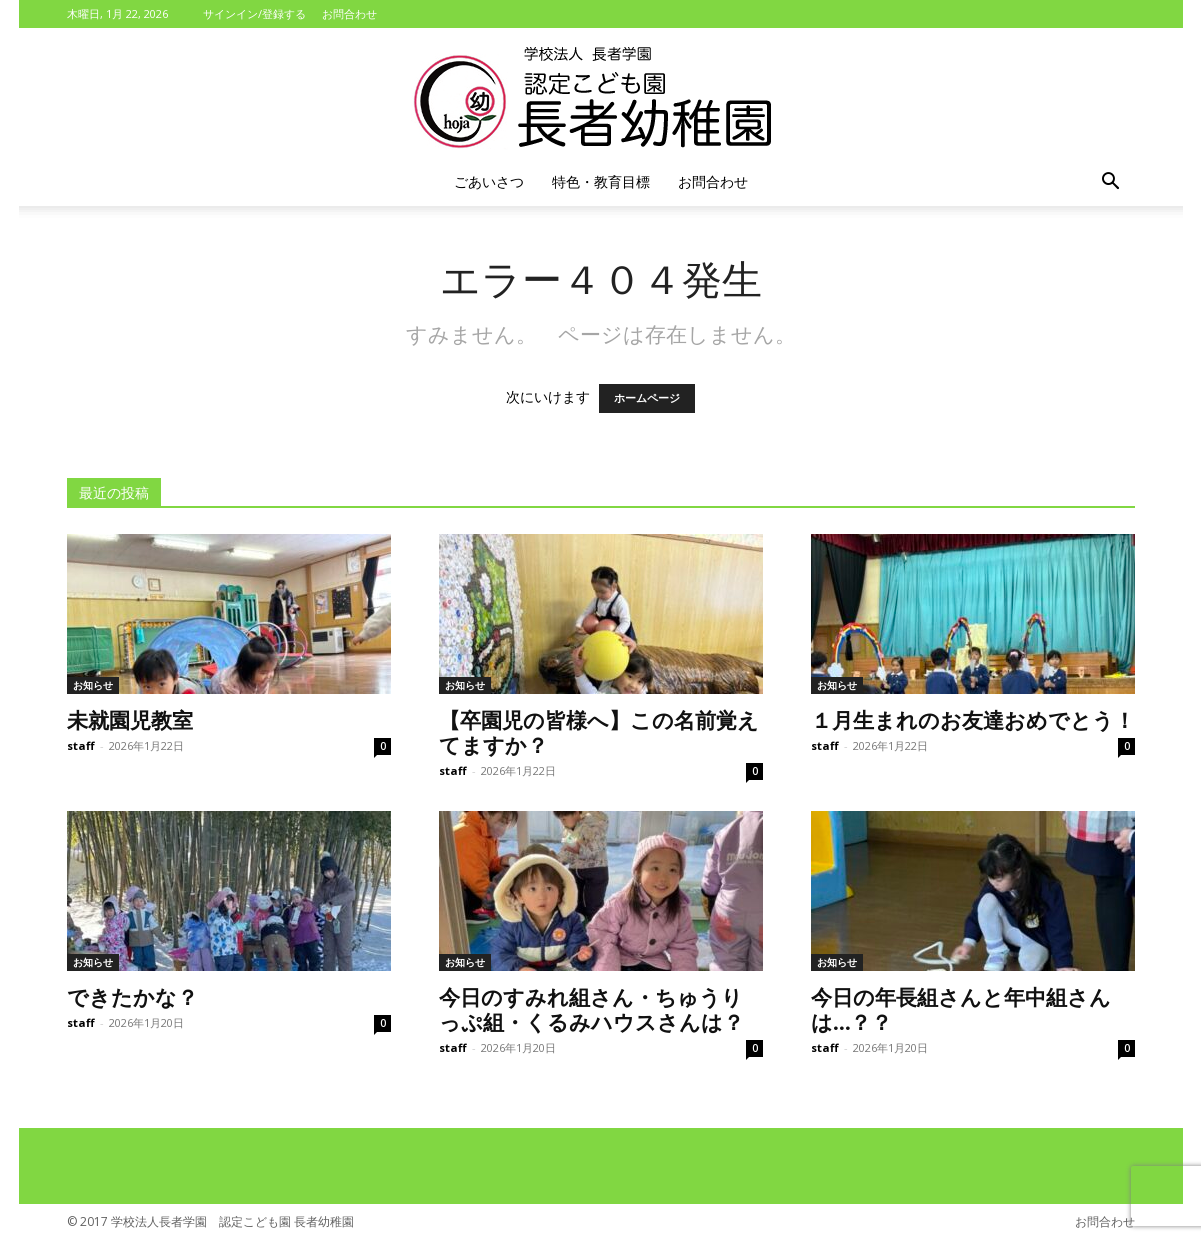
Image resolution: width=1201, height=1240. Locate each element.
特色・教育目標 (601, 181)
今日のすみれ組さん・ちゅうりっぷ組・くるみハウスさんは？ (591, 1008)
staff (81, 745)
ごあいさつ (489, 181)
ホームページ (647, 398)
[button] (1111, 183)
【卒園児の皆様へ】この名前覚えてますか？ (599, 731)
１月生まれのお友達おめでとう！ (973, 719)
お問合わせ (349, 13)
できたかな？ (132, 996)
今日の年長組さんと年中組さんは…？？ (961, 1008)
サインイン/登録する (254, 13)
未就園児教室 (130, 719)
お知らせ (93, 685)
